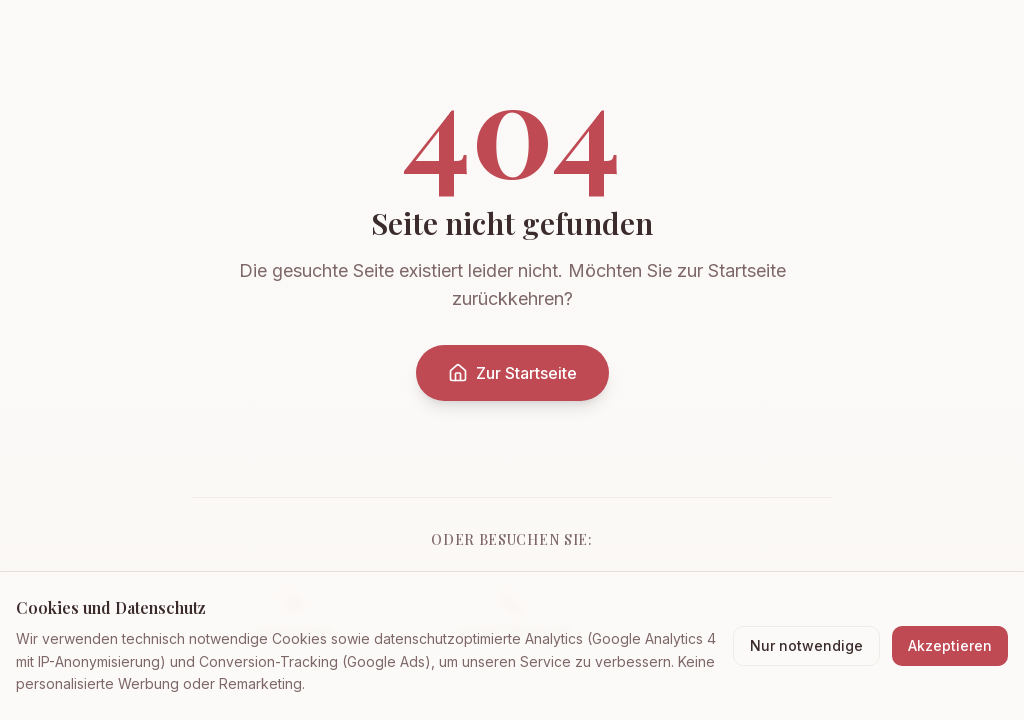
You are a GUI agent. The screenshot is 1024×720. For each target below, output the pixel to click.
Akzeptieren (950, 645)
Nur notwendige (806, 645)
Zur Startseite (512, 373)
